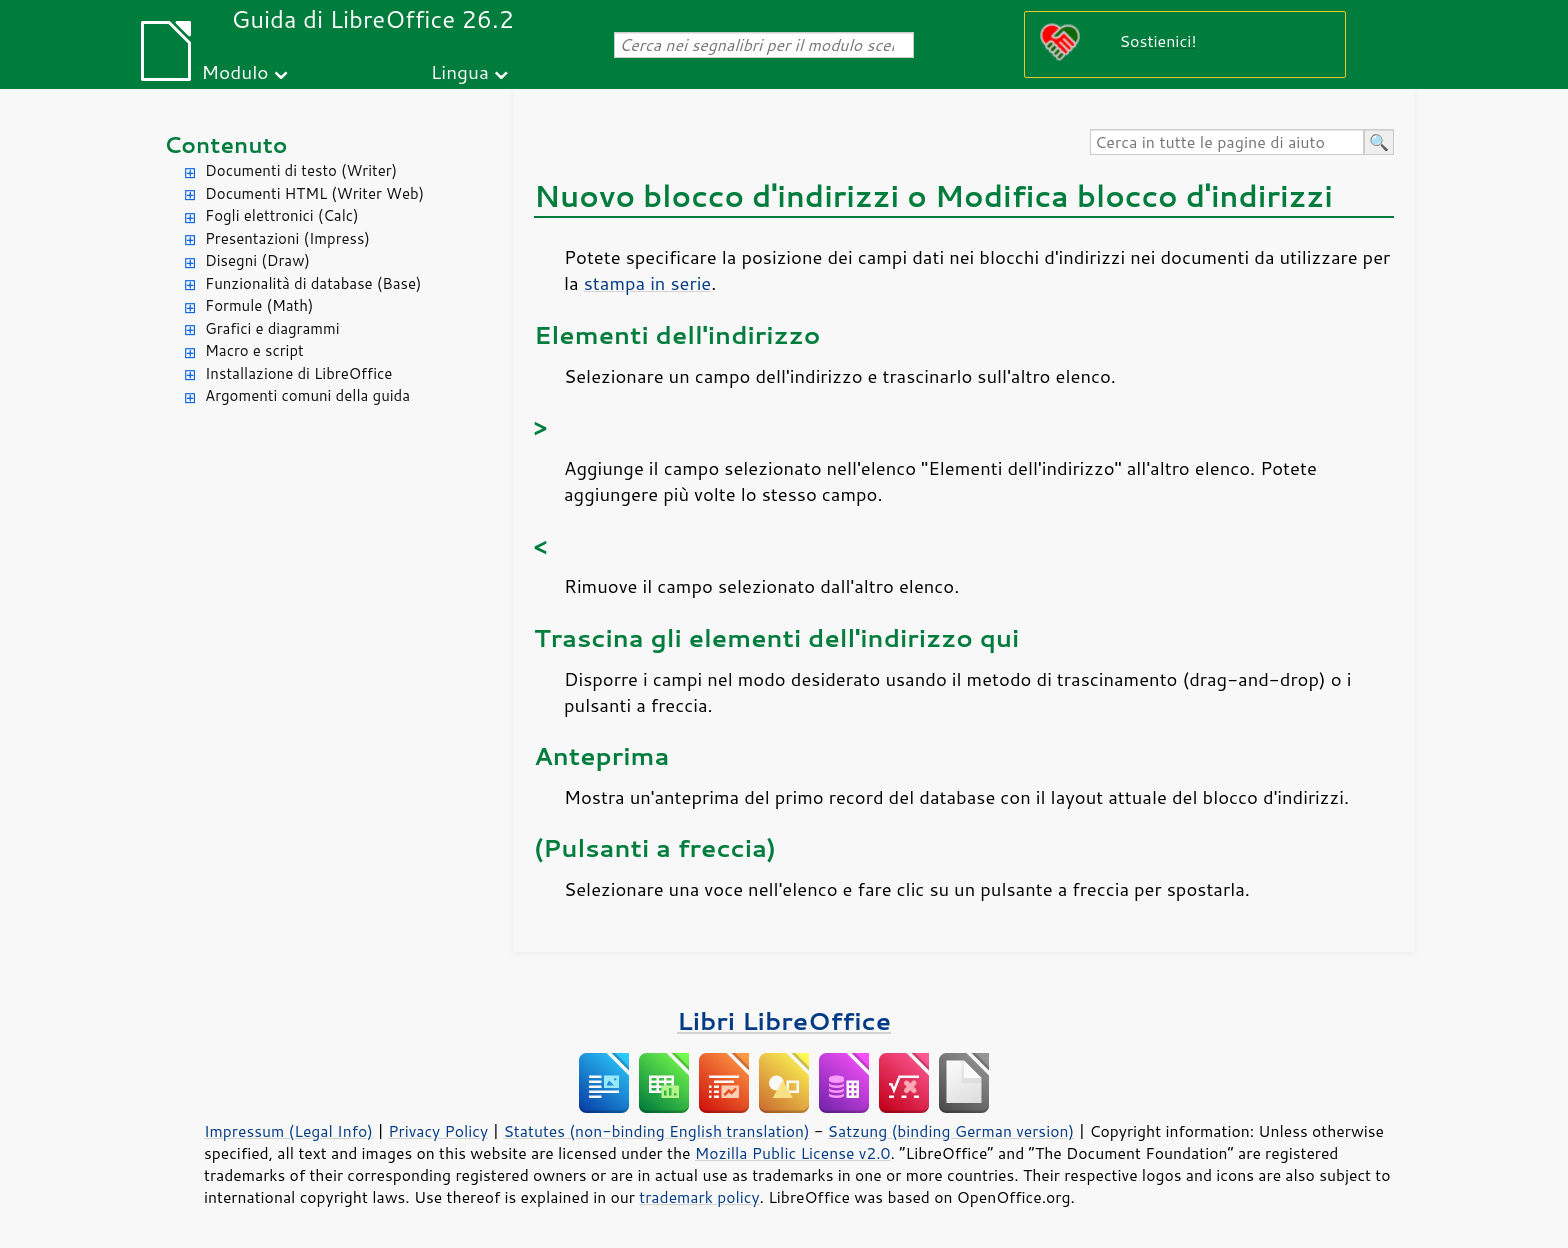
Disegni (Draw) (257, 260)
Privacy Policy (438, 1131)
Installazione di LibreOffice (298, 373)
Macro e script (254, 350)
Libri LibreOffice (784, 1020)
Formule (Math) (259, 305)
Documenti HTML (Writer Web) (314, 193)
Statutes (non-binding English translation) (656, 1131)
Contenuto (226, 144)
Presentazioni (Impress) (287, 238)
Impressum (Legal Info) (288, 1131)
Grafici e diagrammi (272, 328)
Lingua (460, 71)
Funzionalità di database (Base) (313, 283)
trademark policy (699, 1197)
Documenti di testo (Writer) (301, 170)
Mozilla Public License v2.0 (793, 1153)
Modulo (234, 71)
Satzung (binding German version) (951, 1131)
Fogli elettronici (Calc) (282, 215)
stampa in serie (648, 283)
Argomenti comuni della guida (307, 395)
